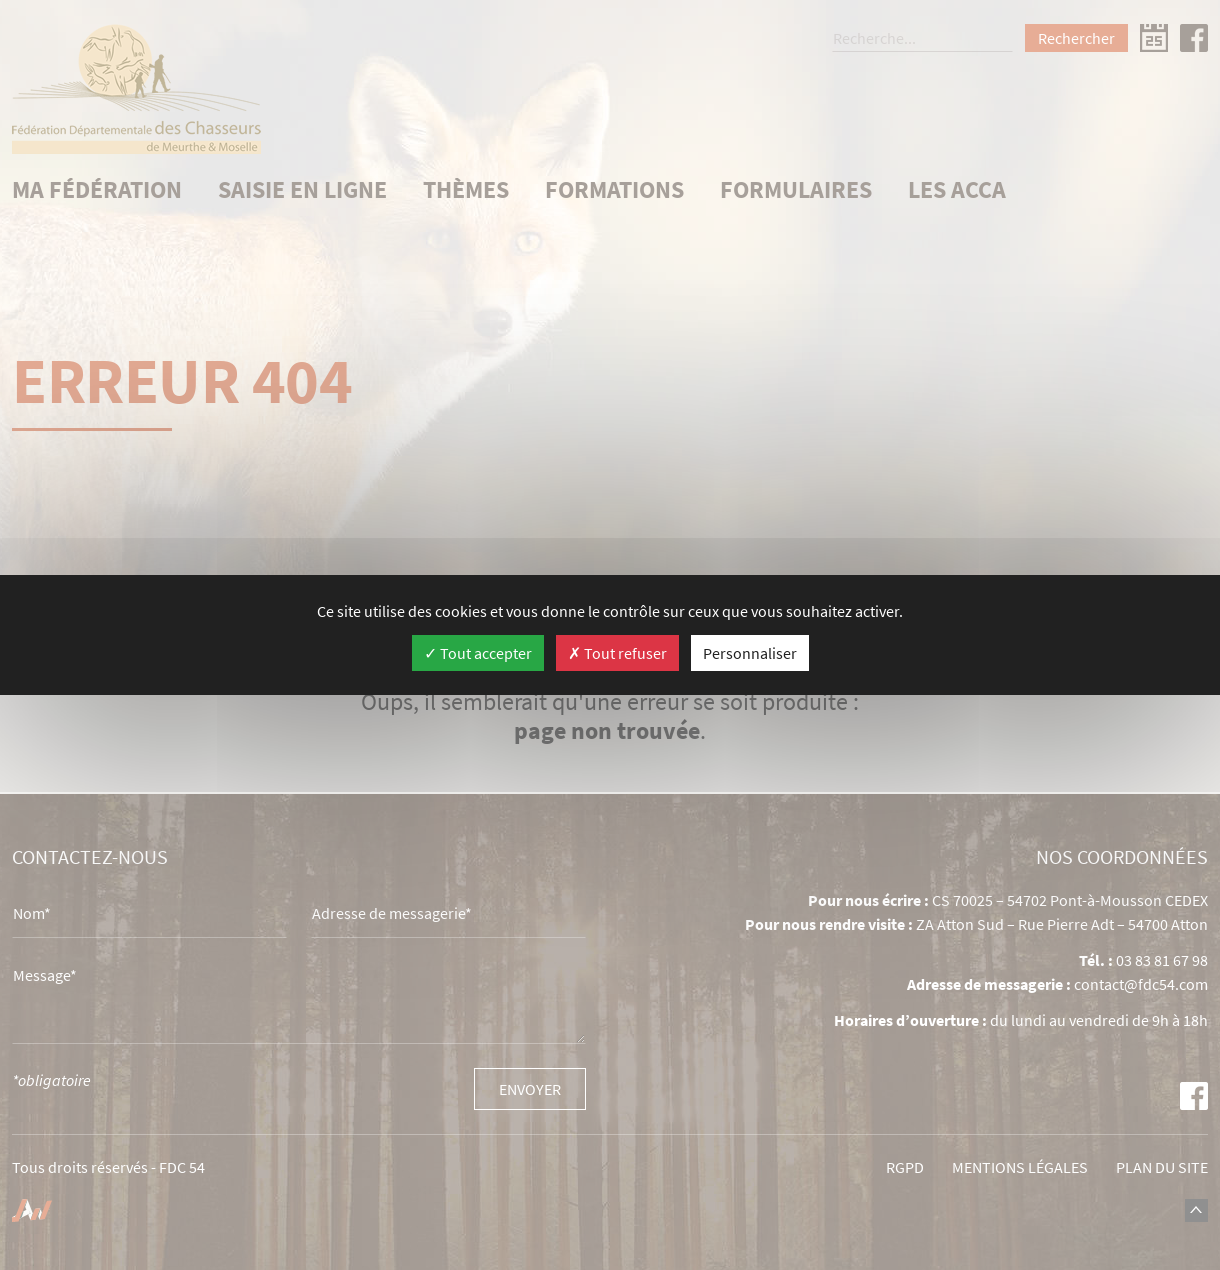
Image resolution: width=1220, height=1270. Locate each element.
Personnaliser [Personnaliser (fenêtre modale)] (750, 653)
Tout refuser (617, 653)
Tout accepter (478, 653)
